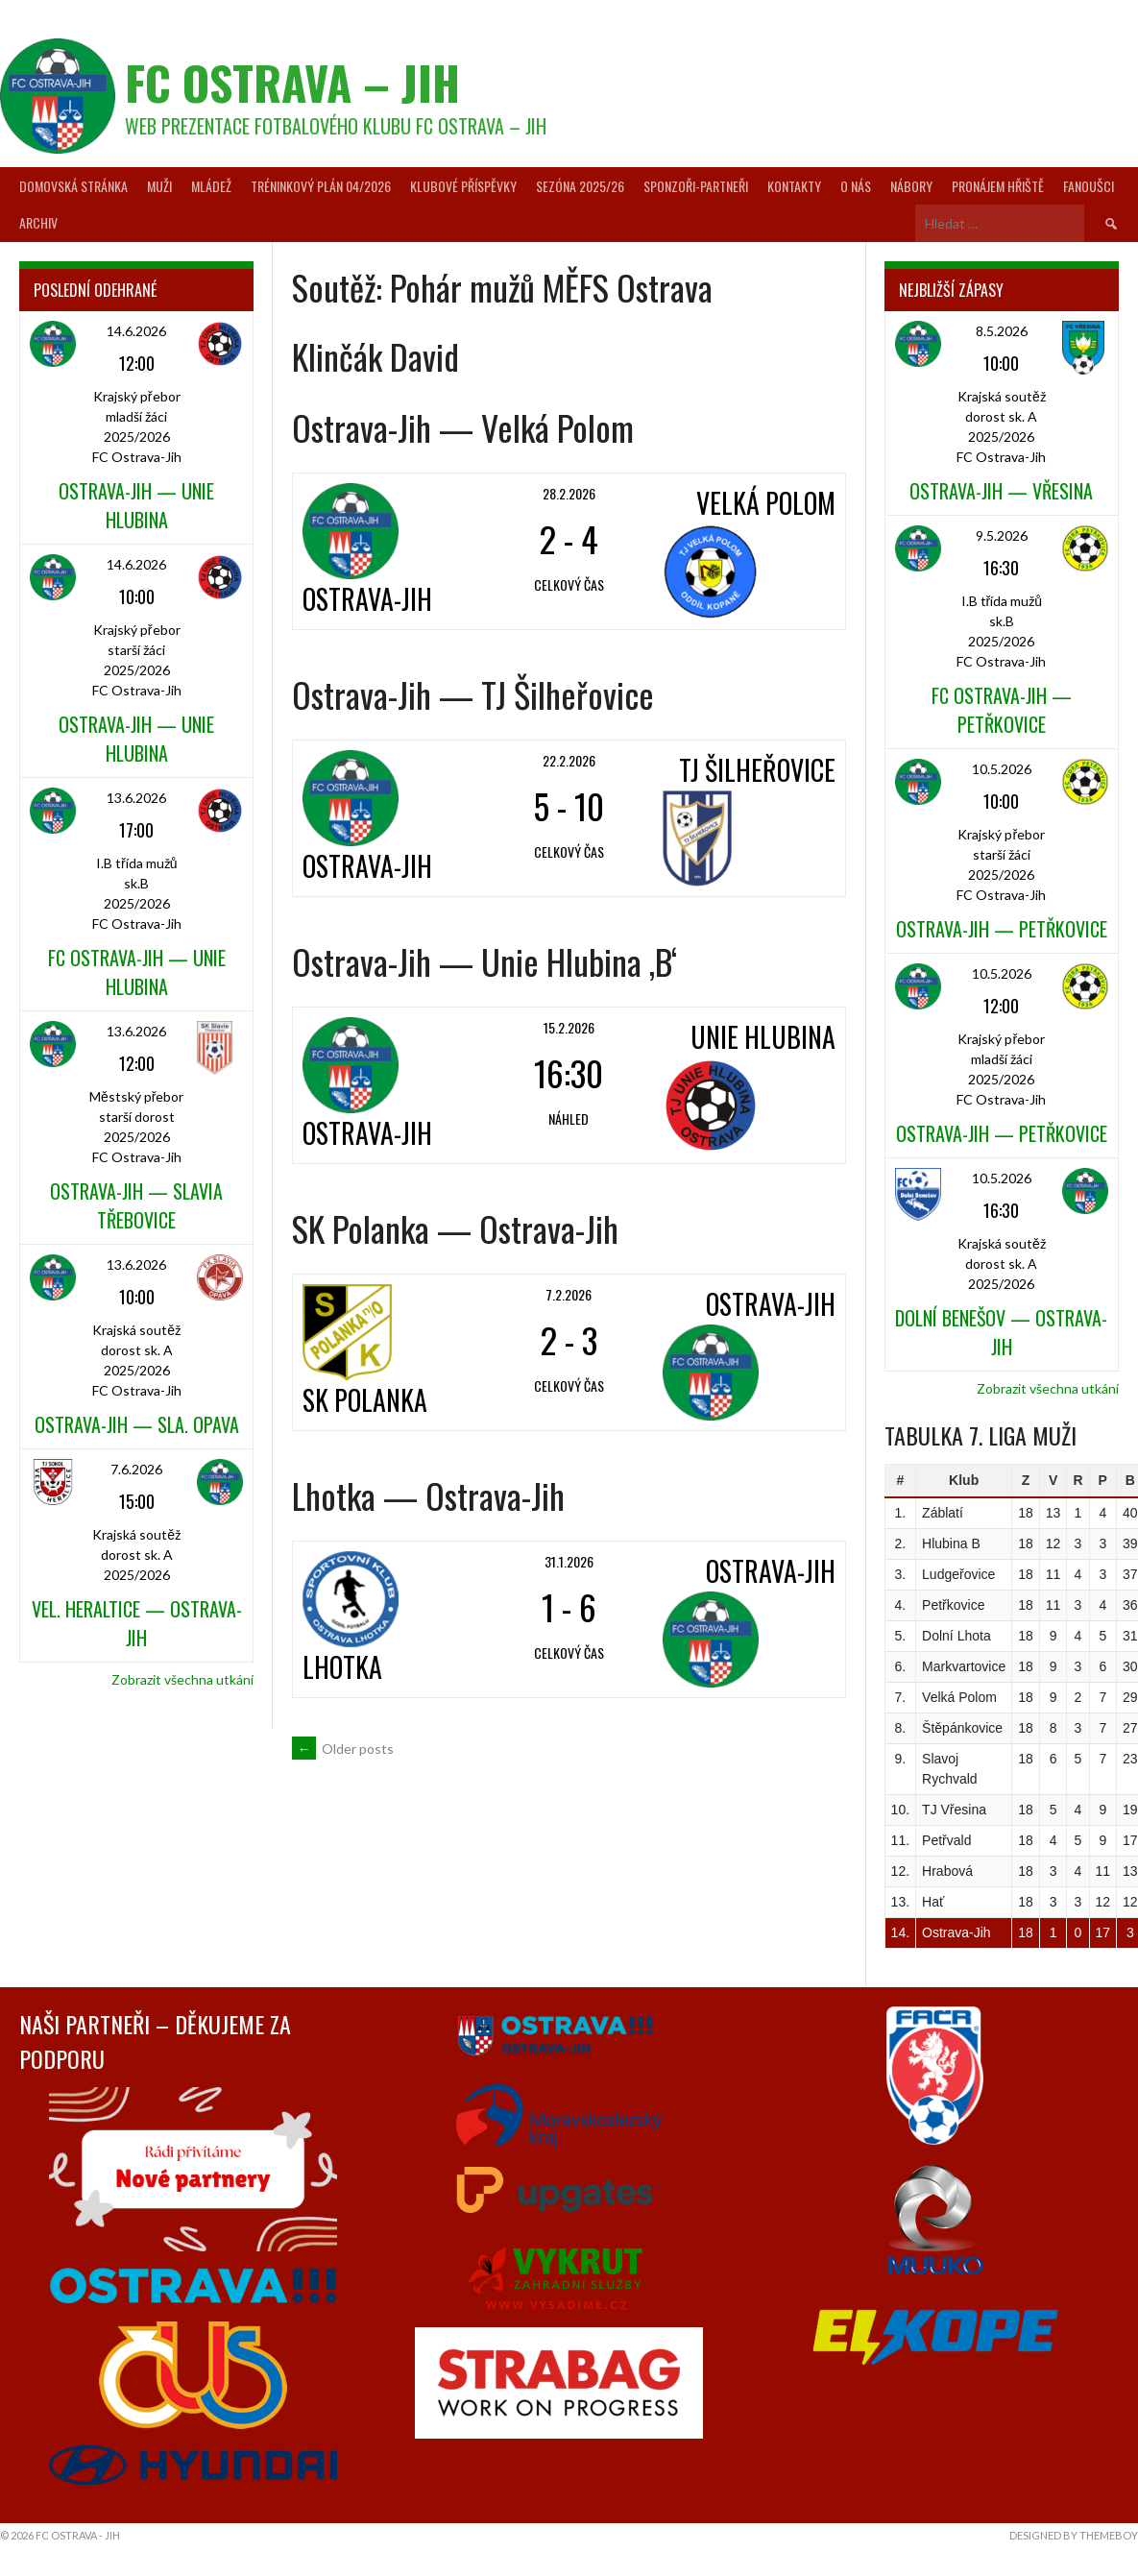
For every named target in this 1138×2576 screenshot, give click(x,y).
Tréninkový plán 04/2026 (321, 186)
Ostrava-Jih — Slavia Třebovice (136, 1205)
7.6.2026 (136, 1469)
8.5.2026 (1002, 331)
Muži (159, 186)
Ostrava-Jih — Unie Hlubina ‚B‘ (484, 961)
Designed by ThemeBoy (1073, 2535)
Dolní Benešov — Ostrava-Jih (1001, 1332)
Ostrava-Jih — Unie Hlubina (136, 505)
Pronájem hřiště (998, 186)
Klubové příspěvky (463, 186)
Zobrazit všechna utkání (182, 1679)
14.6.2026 (136, 331)
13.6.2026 (136, 798)
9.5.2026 (1002, 535)
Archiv (38, 222)
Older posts (343, 1748)
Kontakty (794, 186)
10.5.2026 (1001, 769)
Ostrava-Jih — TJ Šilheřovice (473, 693)
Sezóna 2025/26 (580, 186)
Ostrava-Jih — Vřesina (1001, 490)
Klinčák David (375, 355)
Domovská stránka (73, 186)
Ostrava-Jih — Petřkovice (1001, 928)
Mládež (211, 186)
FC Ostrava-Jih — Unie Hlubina (137, 972)
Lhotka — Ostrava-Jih (428, 1495)
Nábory (911, 186)
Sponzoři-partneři (695, 186)
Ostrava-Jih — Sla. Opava (137, 1424)
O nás (855, 186)
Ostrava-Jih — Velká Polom (463, 426)
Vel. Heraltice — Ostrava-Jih (137, 1623)
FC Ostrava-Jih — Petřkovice (1002, 710)
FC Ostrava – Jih (292, 82)
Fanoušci (1088, 186)
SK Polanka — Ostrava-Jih (455, 1228)
